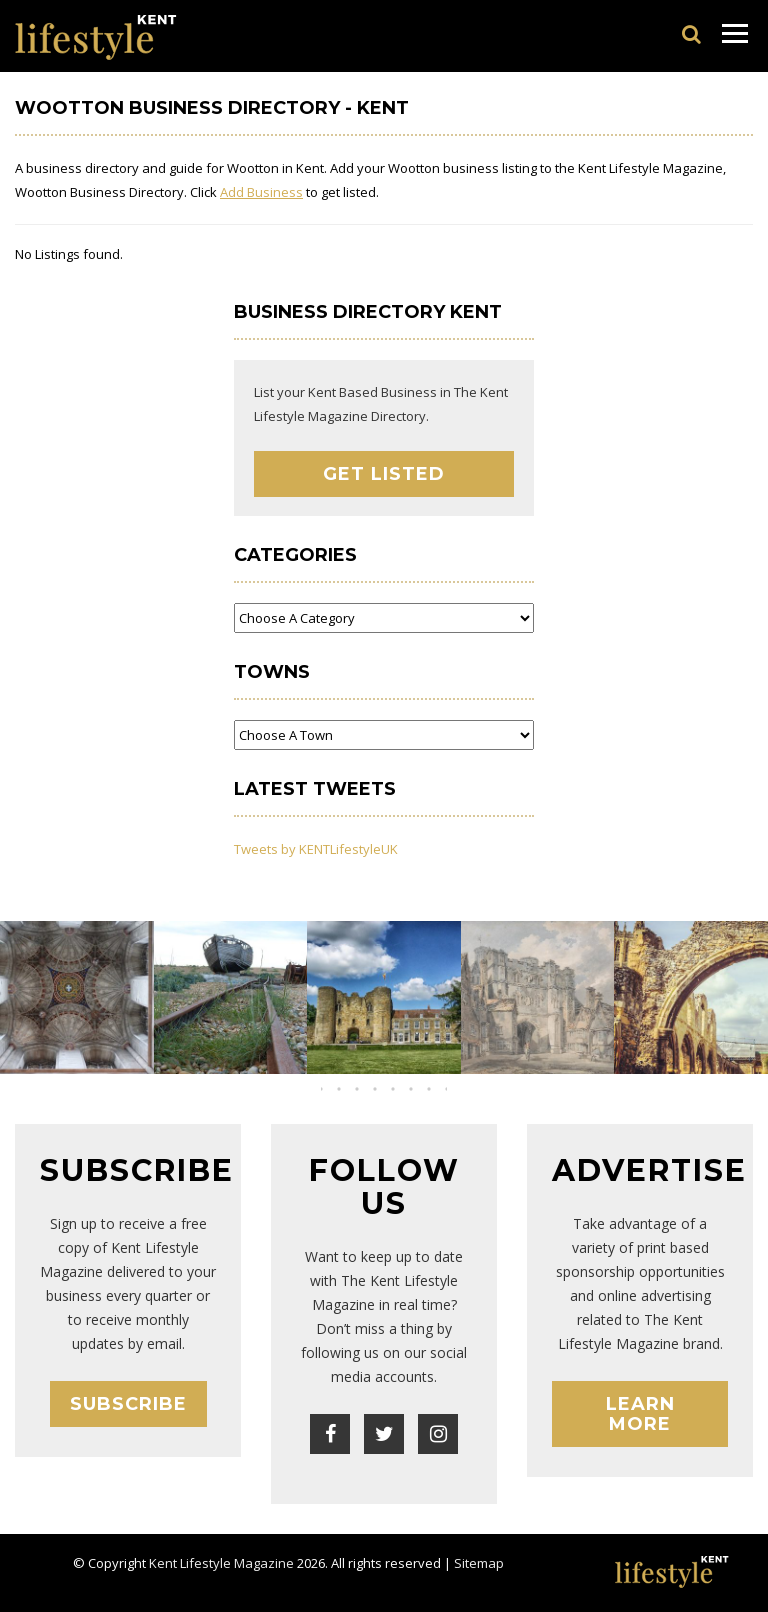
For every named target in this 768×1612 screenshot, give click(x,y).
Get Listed (384, 474)
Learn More (640, 1414)
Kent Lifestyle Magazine (221, 1563)
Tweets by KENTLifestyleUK (316, 849)
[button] (366, 1089)
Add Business (261, 192)
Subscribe (128, 1404)
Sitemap (479, 1563)
